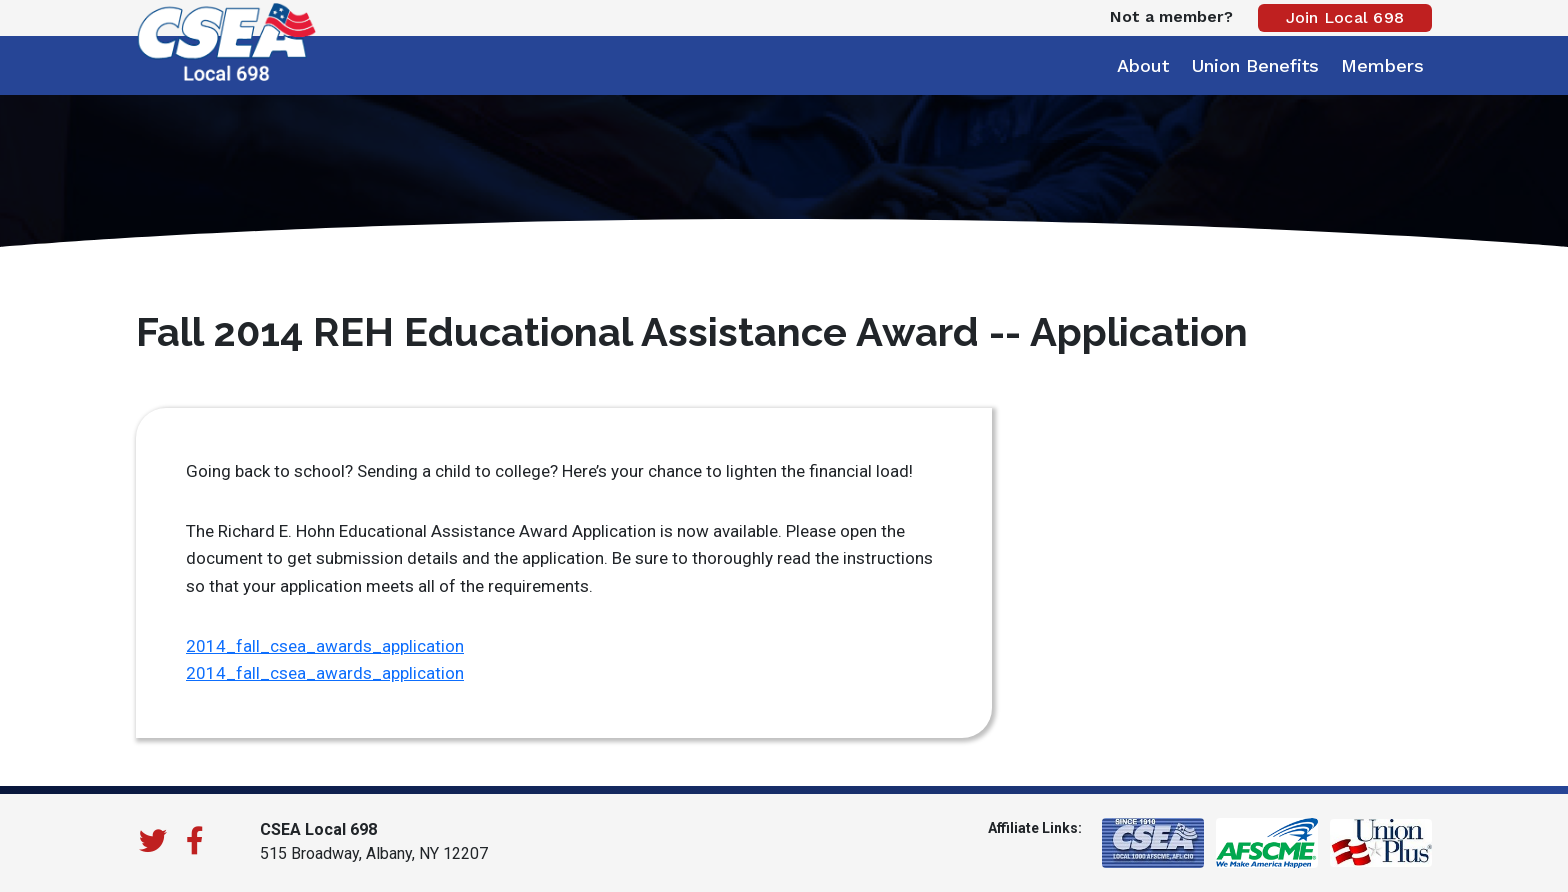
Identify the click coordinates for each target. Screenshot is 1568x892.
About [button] (1143, 65)
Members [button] (1382, 65)
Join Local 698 (1345, 17)
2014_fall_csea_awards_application (325, 646)
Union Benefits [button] (1255, 65)
